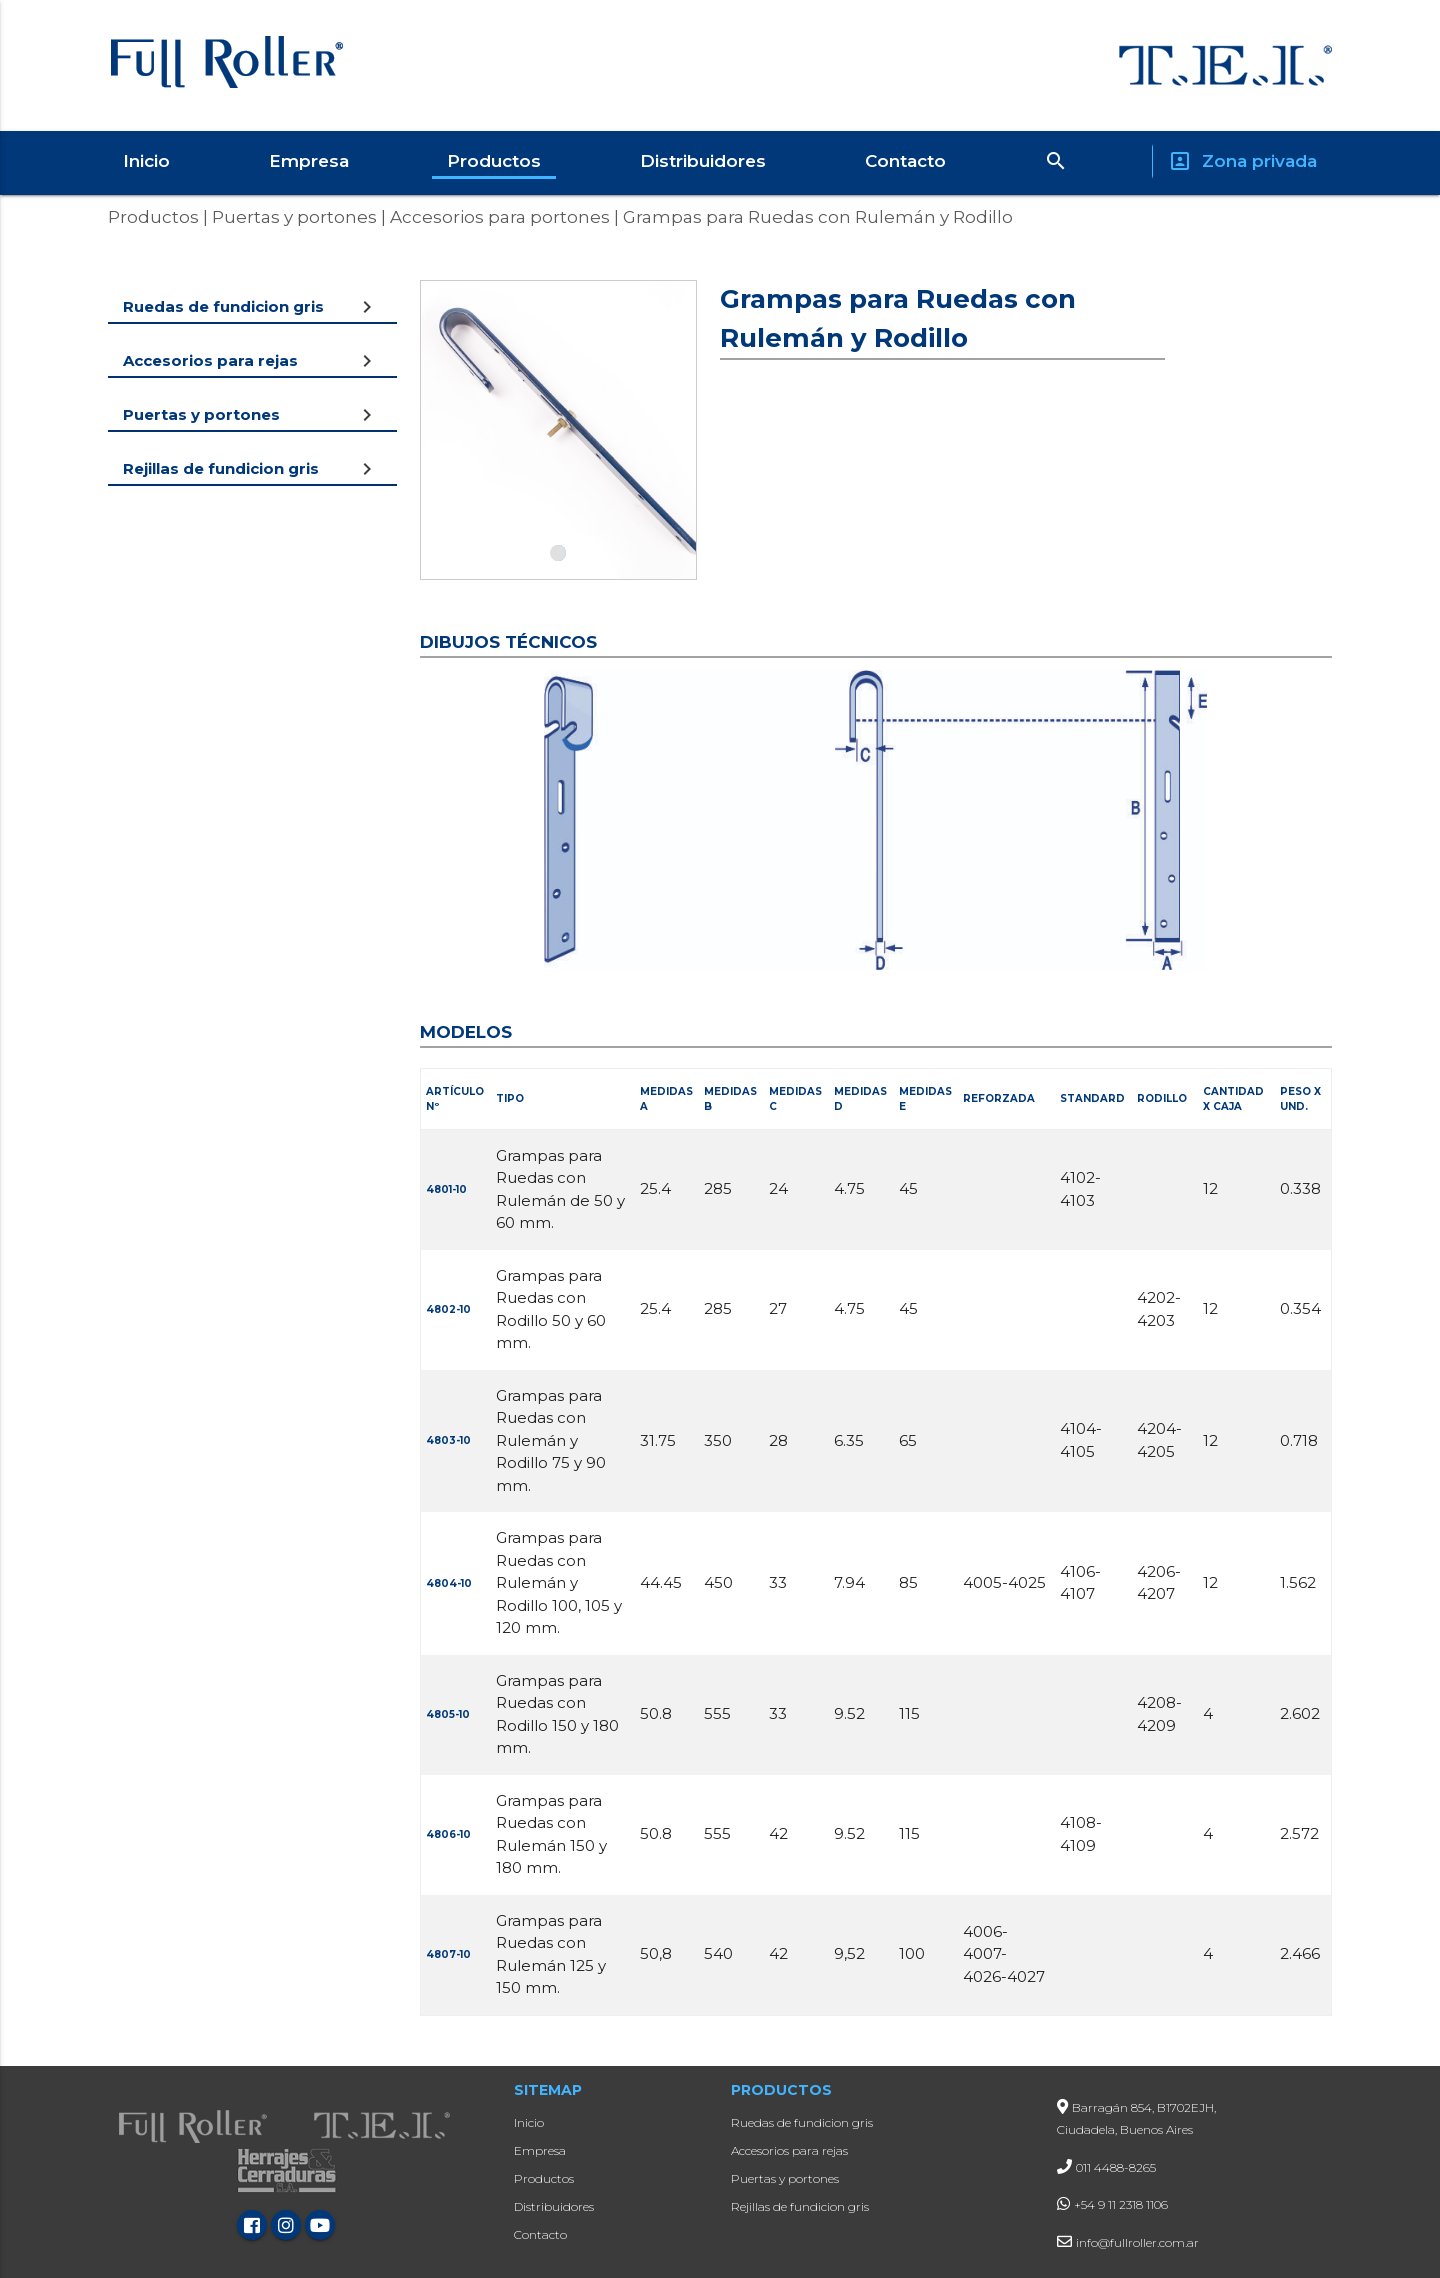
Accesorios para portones (498, 217)
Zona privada (1242, 161)
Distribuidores (703, 161)
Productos (494, 161)
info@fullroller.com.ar (1137, 2242)
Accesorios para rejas (789, 2150)
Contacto (905, 161)
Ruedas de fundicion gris (802, 2122)
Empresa (309, 161)
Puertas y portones (292, 217)
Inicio (146, 161)
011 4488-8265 (1116, 2167)
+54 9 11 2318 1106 (1121, 2204)
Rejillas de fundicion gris (800, 2206)
